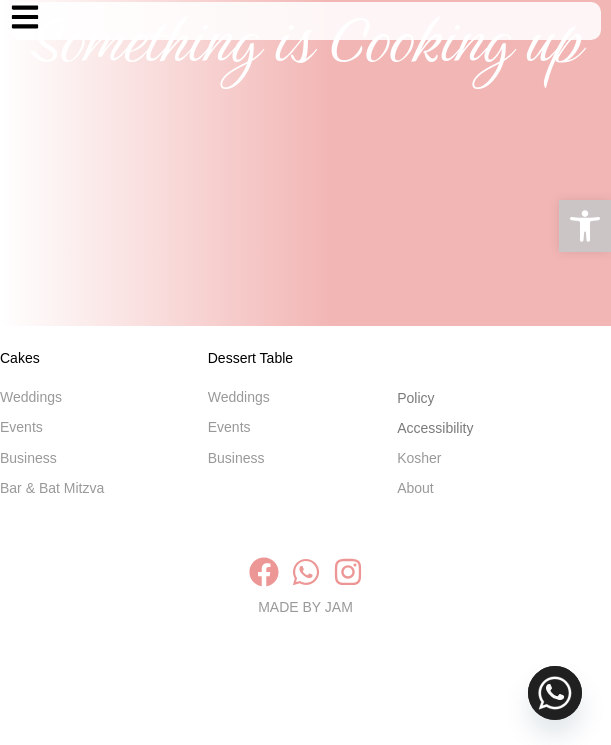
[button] (585, 226)
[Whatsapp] (555, 693)
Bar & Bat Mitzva (52, 510)
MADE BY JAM (305, 707)
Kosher (421, 481)
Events (21, 450)
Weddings (31, 420)
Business (28, 480)
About (415, 511)
